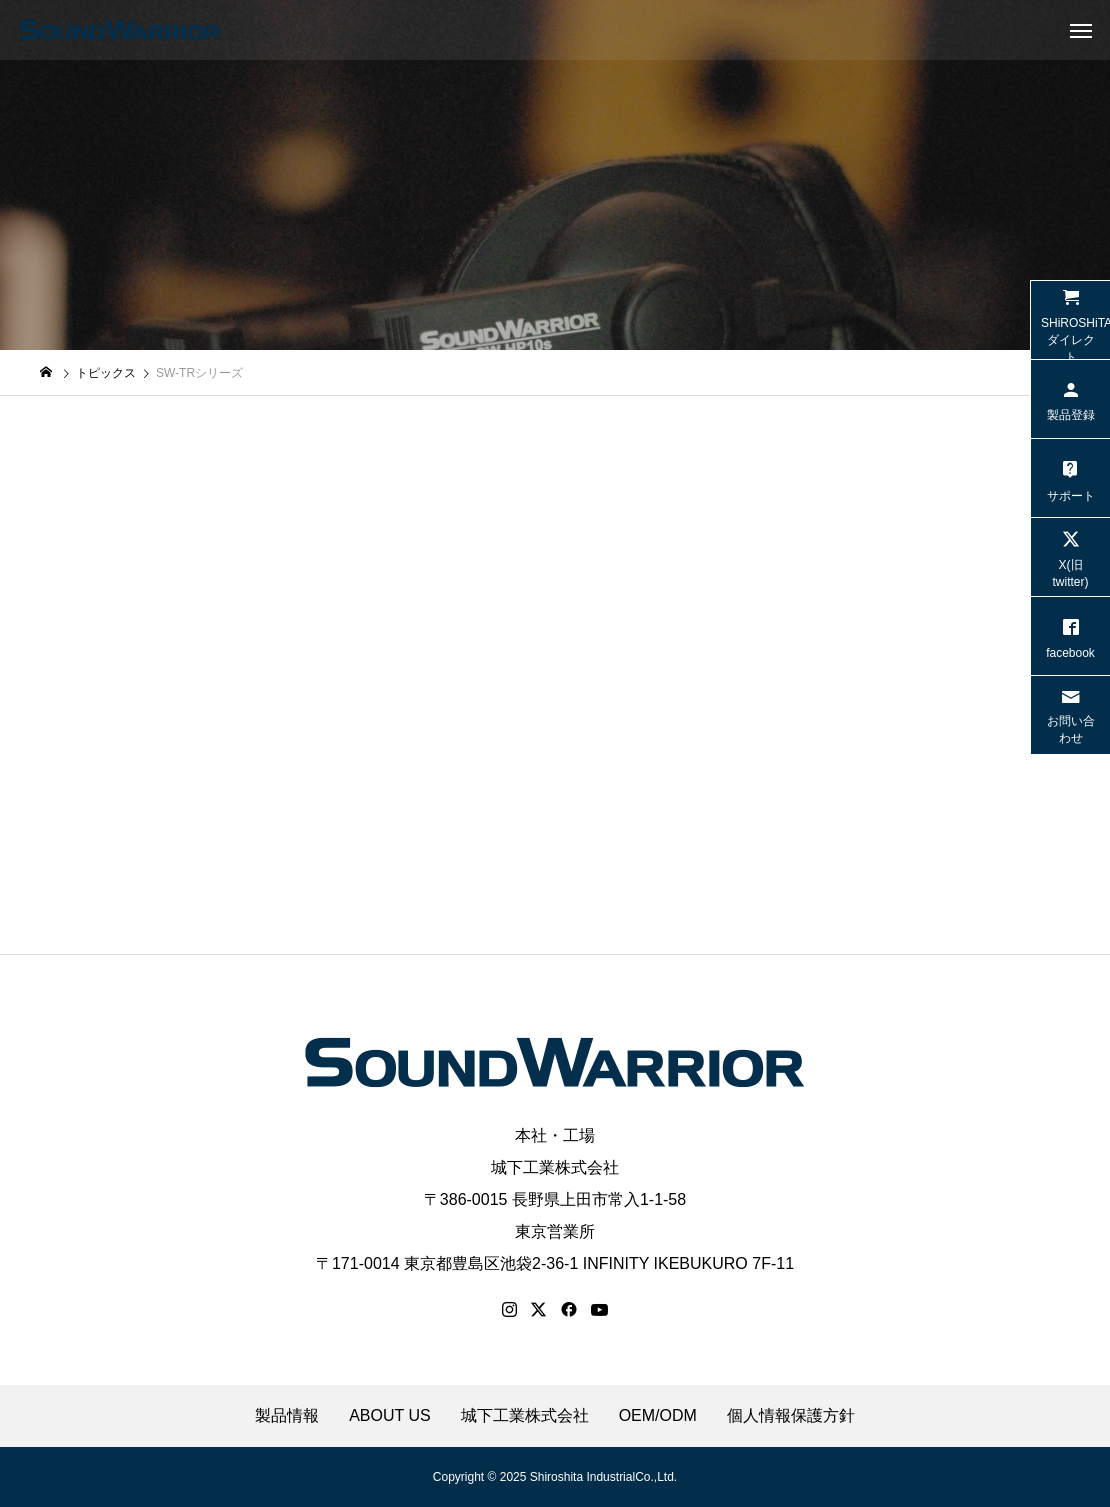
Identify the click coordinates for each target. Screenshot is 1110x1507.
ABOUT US (390, 1416)
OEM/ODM (658, 1416)
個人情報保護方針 (791, 1416)
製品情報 (287, 1416)
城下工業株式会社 (555, 1167)
